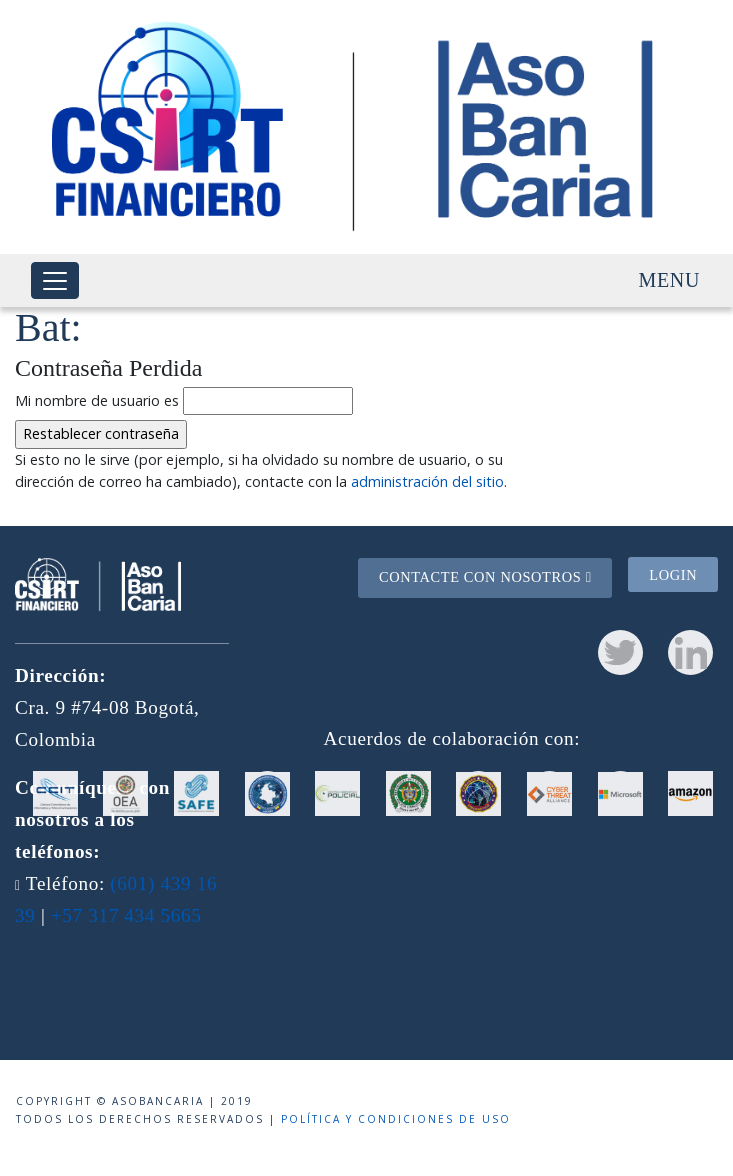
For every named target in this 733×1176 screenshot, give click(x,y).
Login (673, 575)
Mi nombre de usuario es (97, 400)
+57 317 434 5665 (126, 915)
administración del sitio (427, 481)
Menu (669, 280)
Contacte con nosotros (485, 577)
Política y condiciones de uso (396, 1119)
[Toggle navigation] (55, 280)
